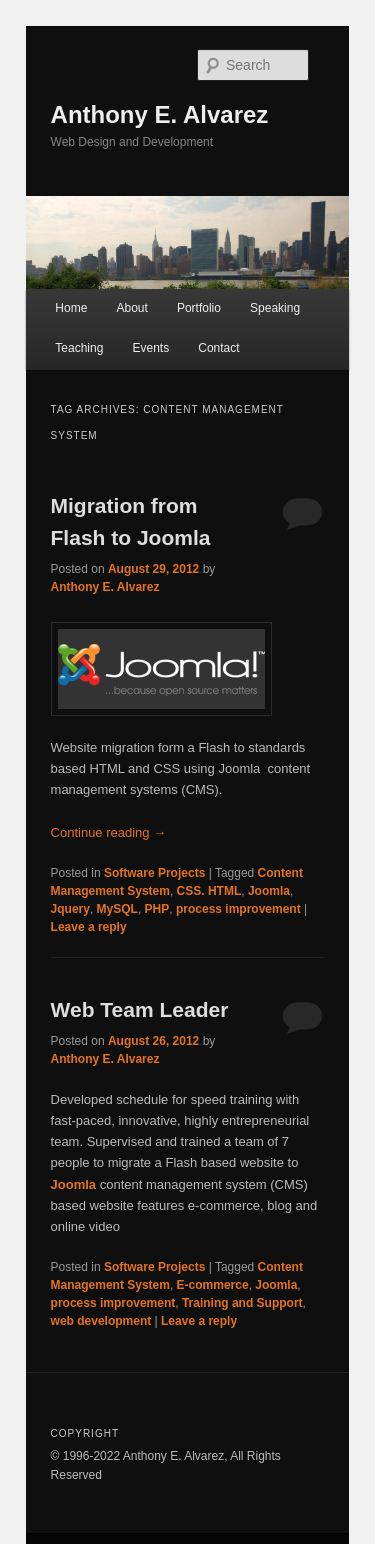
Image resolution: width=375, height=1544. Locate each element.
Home (71, 308)
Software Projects (154, 873)
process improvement (238, 909)
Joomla (269, 891)
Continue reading (109, 832)
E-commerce (213, 1285)
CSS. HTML (209, 891)
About (131, 308)
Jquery (70, 909)
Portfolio (199, 308)
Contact (218, 348)
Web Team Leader (140, 1009)
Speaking (275, 308)
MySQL (117, 909)
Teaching (79, 348)
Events (150, 348)
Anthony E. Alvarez (160, 114)
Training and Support (242, 1303)
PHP (157, 909)
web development (101, 1321)
